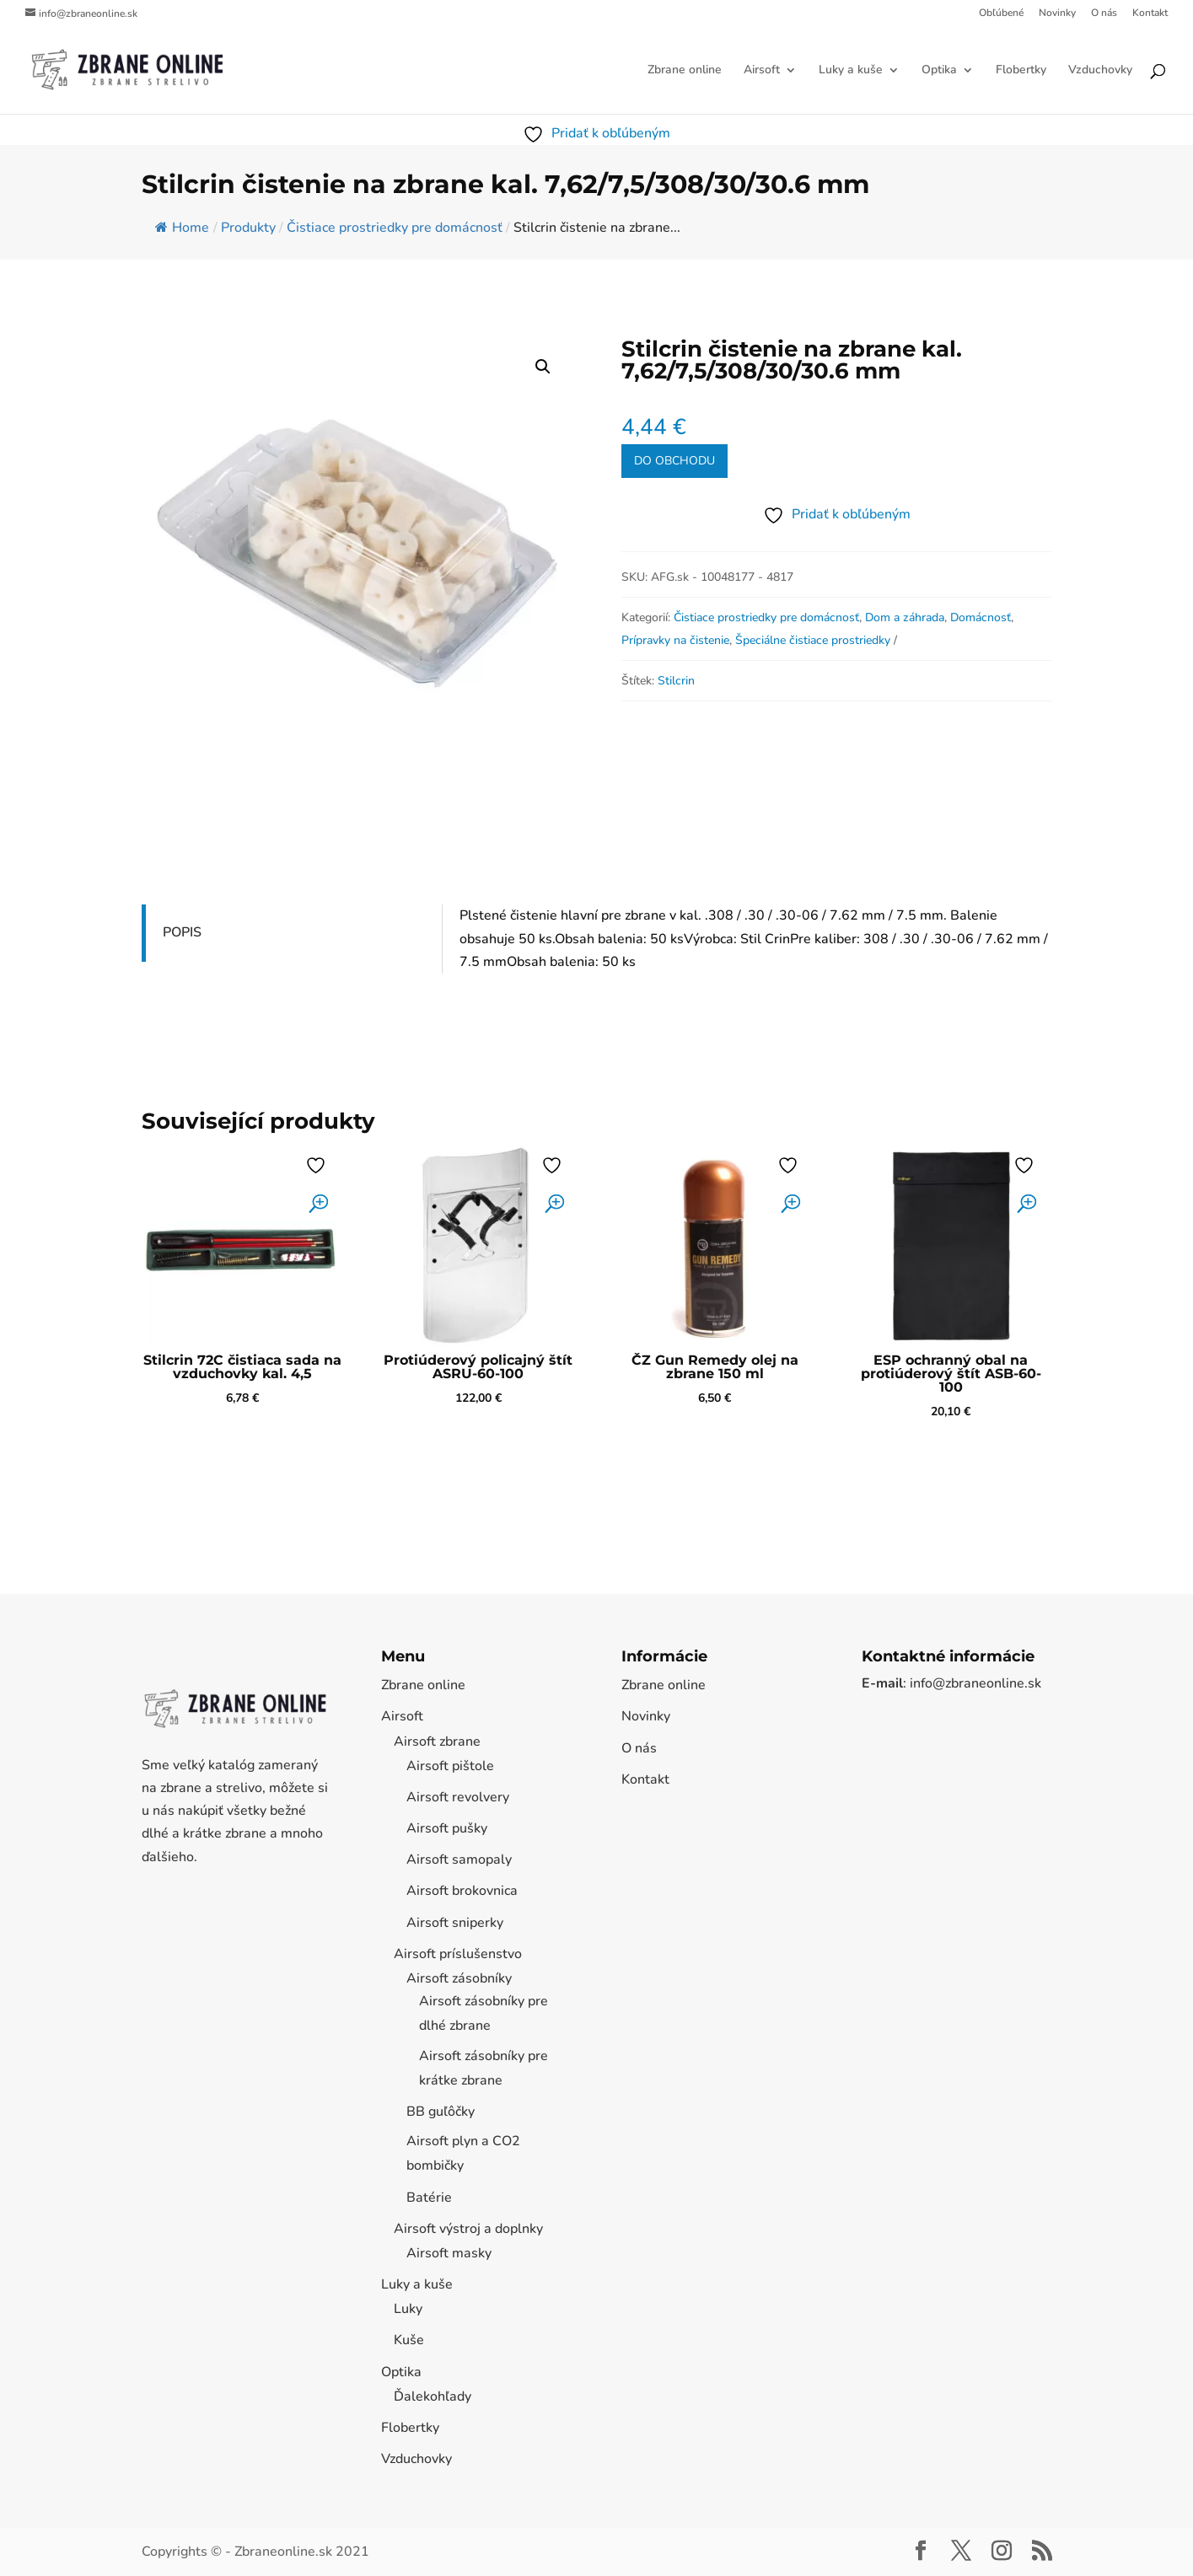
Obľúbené (1001, 13)
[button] (543, 367)
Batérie (429, 2197)
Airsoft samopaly (459, 1859)
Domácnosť (980, 617)
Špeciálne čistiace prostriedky (812, 640)
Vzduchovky (1100, 71)
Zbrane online (685, 71)
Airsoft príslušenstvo (458, 1954)
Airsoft (762, 71)
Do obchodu (674, 461)
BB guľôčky (440, 2111)
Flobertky (1021, 71)
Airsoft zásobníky (459, 1978)
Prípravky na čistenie (675, 640)
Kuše (409, 2340)
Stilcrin (676, 681)
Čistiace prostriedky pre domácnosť (766, 617)
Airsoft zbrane (437, 1741)
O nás (1104, 13)
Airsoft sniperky (454, 1922)
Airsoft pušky (446, 1828)
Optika (939, 71)
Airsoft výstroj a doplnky (468, 2228)
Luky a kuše (851, 71)
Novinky (1057, 13)
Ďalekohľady (432, 2396)
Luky (408, 2309)
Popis (182, 932)
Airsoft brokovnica (462, 1890)
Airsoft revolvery (457, 1797)
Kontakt (1150, 13)
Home (182, 227)
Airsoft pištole (450, 1766)
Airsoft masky (449, 2253)
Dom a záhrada (904, 617)
